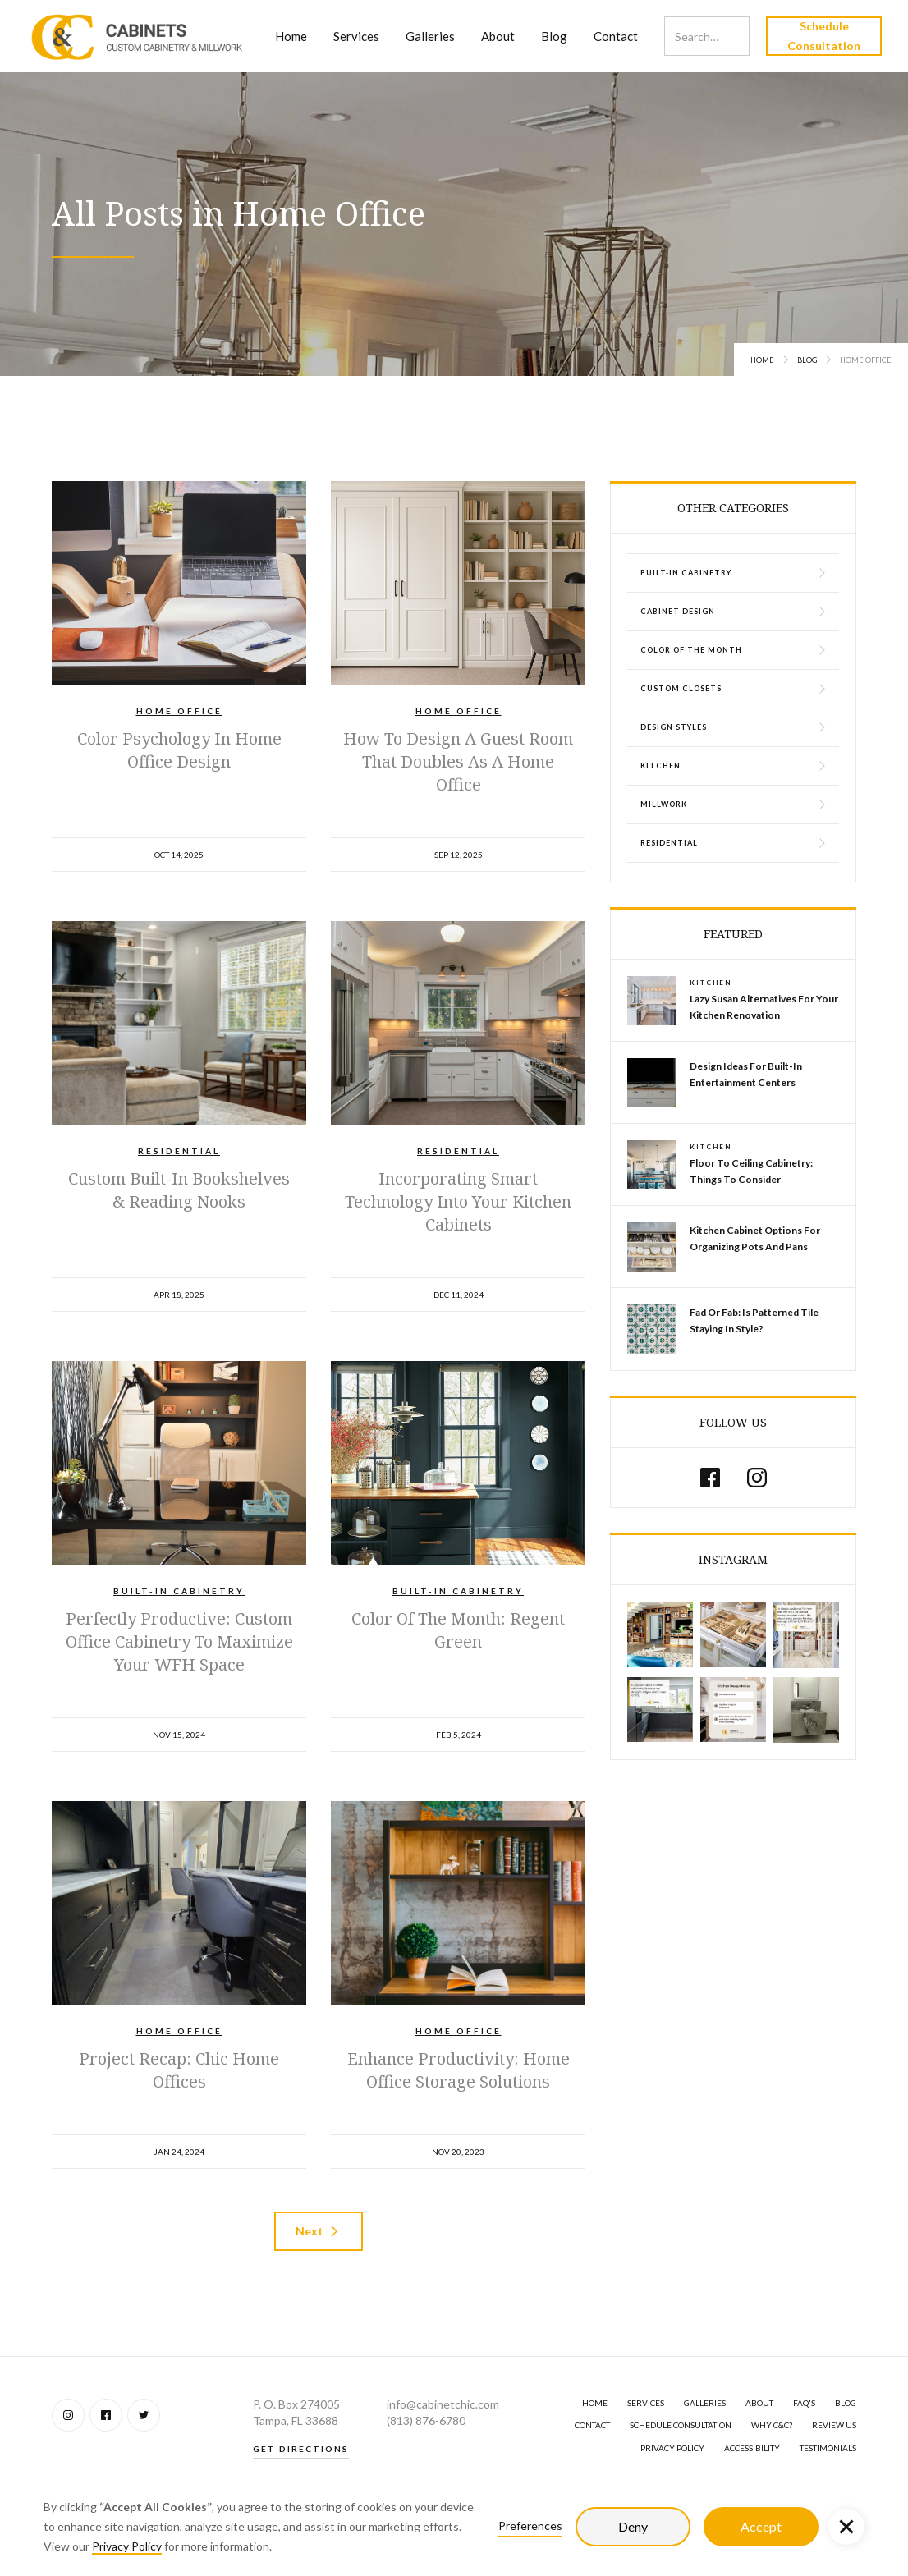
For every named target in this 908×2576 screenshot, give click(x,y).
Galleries (430, 36)
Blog (554, 36)
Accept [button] (761, 2526)
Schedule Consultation (823, 36)
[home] (137, 36)
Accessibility (752, 2448)
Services (356, 36)
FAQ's (804, 2403)
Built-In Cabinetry (179, 1591)
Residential (179, 1151)
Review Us (834, 2425)
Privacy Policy (127, 2546)
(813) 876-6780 (426, 2420)
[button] (846, 2527)
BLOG (845, 2403)
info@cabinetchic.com (443, 2404)
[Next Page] (318, 2231)
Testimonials (828, 2448)
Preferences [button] (530, 2525)
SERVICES (645, 2403)
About (498, 36)
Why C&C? (771, 2425)
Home (291, 36)
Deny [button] (633, 2526)
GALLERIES (705, 2403)
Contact (616, 36)
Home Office (179, 711)
